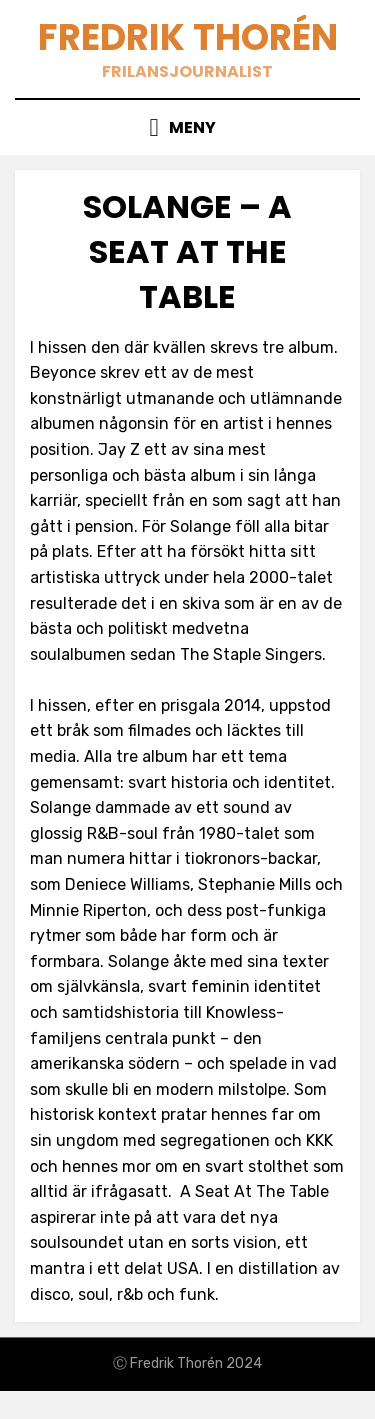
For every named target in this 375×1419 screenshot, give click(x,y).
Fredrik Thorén (188, 37)
